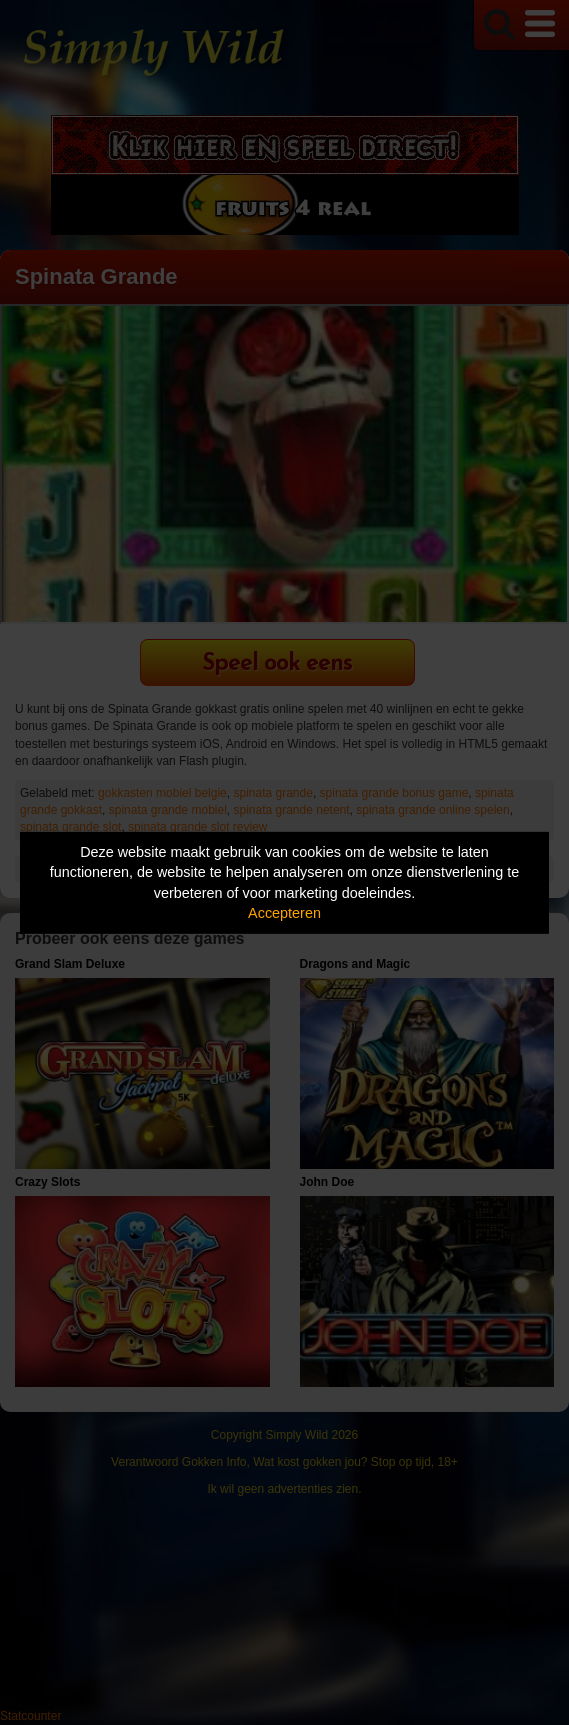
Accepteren (284, 913)
